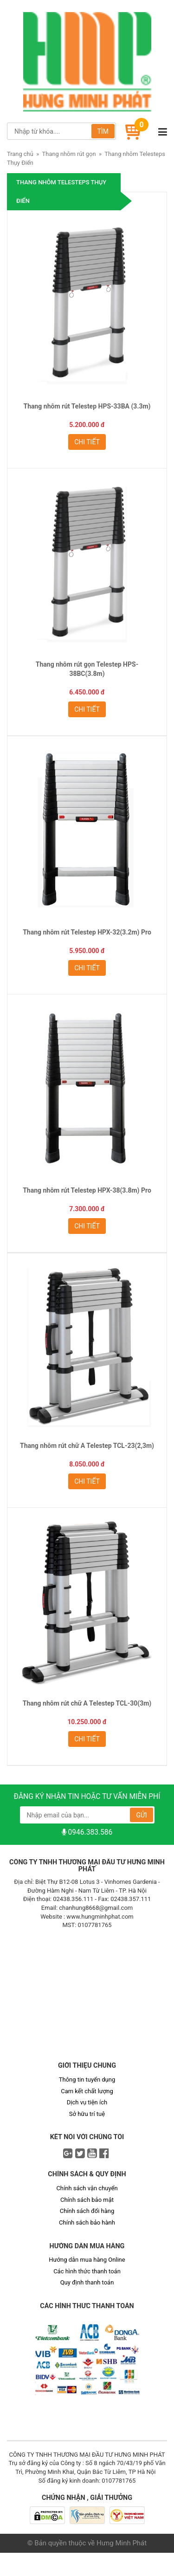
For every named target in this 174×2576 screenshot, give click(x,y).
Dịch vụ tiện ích (87, 2102)
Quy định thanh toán (87, 2282)
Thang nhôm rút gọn (69, 153)
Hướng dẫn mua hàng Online (87, 2259)
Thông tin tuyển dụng (87, 2079)
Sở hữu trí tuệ (87, 2113)
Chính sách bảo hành (87, 2222)
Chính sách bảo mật (87, 2199)
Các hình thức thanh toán (87, 2271)
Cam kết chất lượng (87, 2091)
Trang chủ (20, 153)
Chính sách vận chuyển (86, 2188)
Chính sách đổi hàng (87, 2210)
